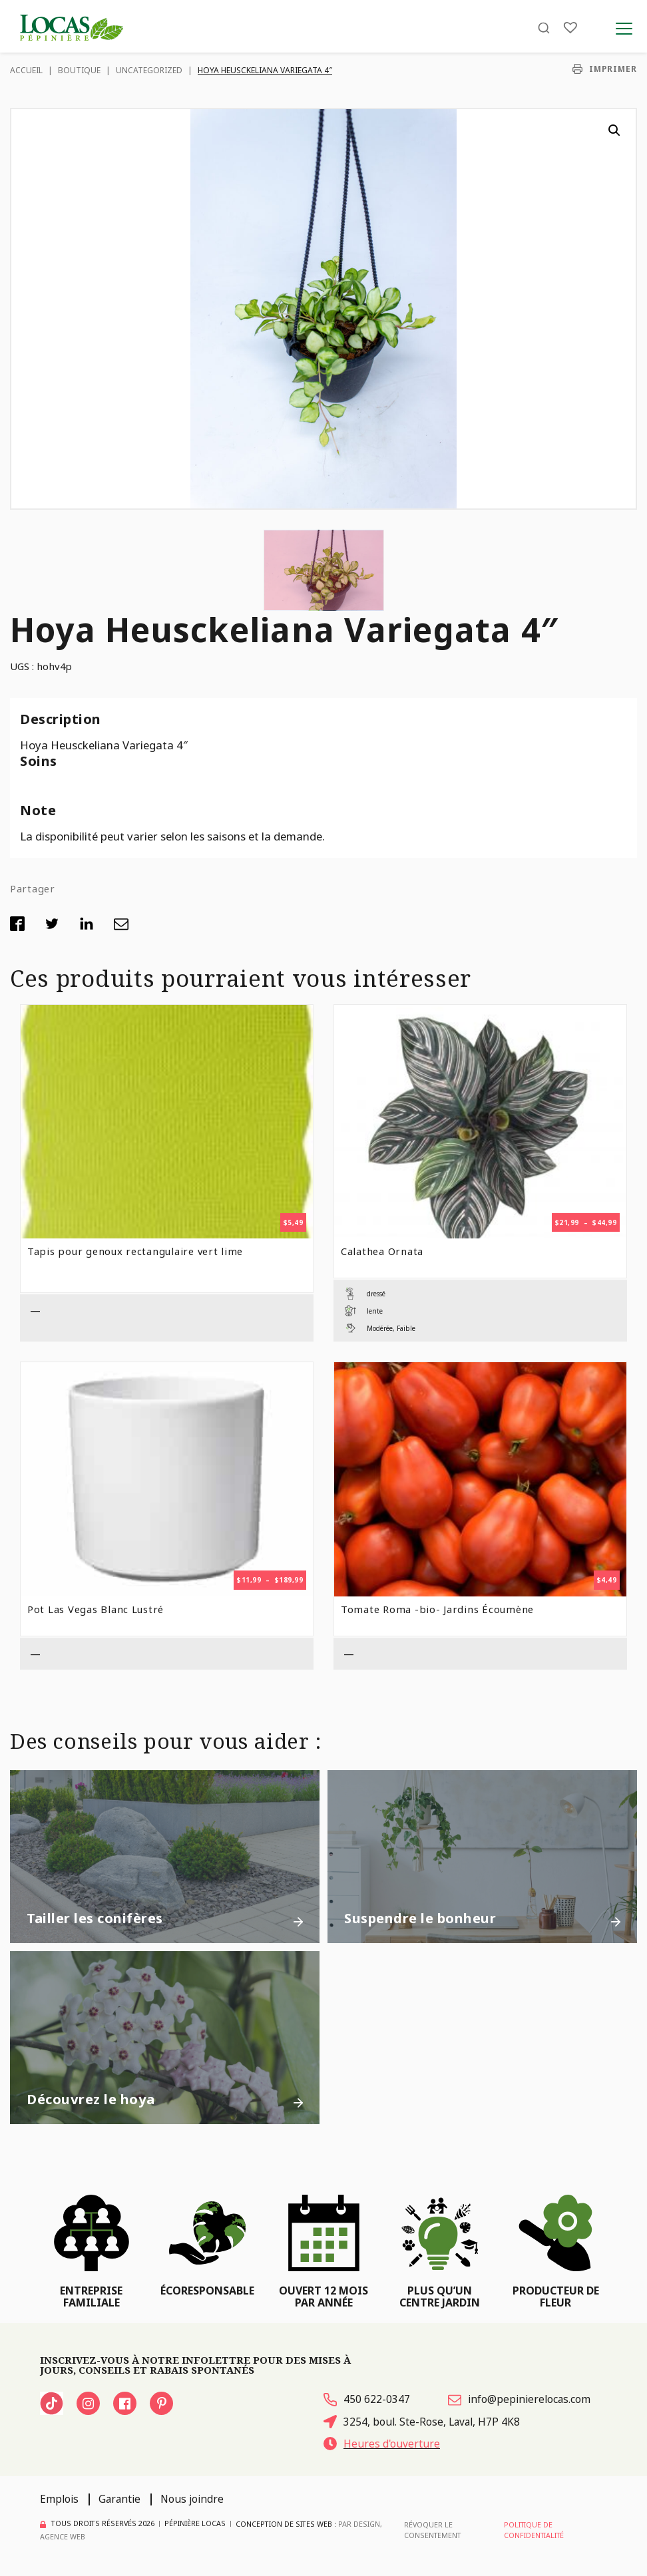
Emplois (59, 2499)
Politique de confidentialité (533, 2529)
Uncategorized (149, 70)
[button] (614, 130)
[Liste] (570, 28)
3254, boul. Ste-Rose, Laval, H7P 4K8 (422, 2421)
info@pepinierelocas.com (519, 2399)
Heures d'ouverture (382, 2443)
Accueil (26, 70)
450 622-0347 (367, 2399)
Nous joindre (192, 2499)
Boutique (79, 70)
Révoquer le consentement (431, 2529)
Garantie (119, 2499)
